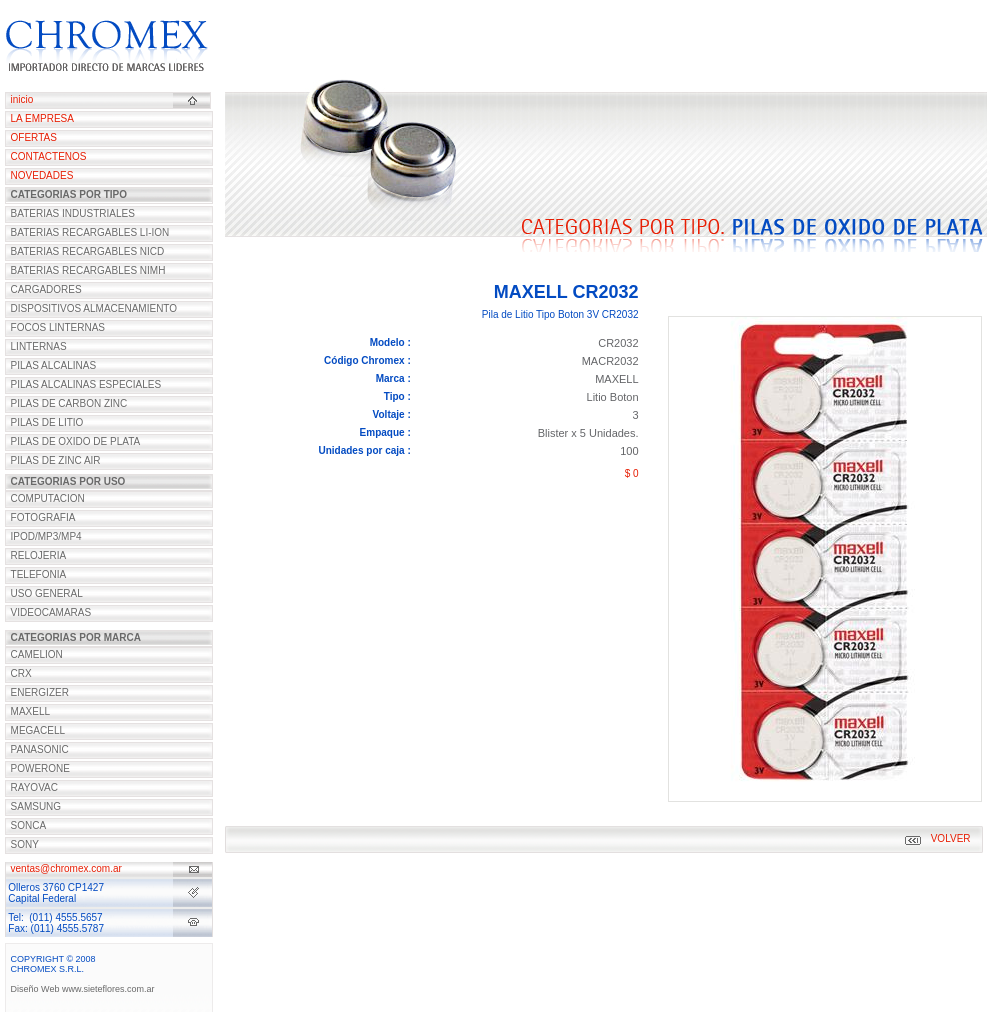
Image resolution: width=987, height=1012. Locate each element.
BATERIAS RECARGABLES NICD (88, 251)
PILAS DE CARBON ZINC (69, 403)
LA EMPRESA (42, 118)
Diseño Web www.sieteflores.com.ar (83, 989)
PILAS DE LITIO (47, 422)
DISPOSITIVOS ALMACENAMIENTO (94, 308)
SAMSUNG (36, 806)
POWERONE (40, 768)
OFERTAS (34, 137)
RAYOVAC (34, 787)
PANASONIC (40, 749)
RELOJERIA (39, 555)
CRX (21, 673)
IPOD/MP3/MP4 (46, 536)
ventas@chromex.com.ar (66, 868)
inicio (22, 99)
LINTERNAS (39, 346)
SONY (25, 844)
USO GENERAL (47, 593)
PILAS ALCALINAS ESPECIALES (86, 384)
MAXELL (30, 711)
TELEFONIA (39, 574)
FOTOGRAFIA (43, 517)
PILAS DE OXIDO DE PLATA (76, 441)
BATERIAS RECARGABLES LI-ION (90, 232)
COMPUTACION (48, 498)
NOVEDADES (42, 175)
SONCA (29, 825)
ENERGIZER (40, 692)
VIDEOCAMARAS (51, 612)
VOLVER (951, 838)
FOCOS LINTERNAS (58, 327)
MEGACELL (38, 730)
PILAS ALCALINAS (54, 365)
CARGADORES (46, 289)
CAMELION (37, 654)
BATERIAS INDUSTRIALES (73, 213)
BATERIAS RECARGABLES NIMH (88, 270)
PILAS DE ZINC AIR (56, 460)
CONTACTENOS (49, 156)
